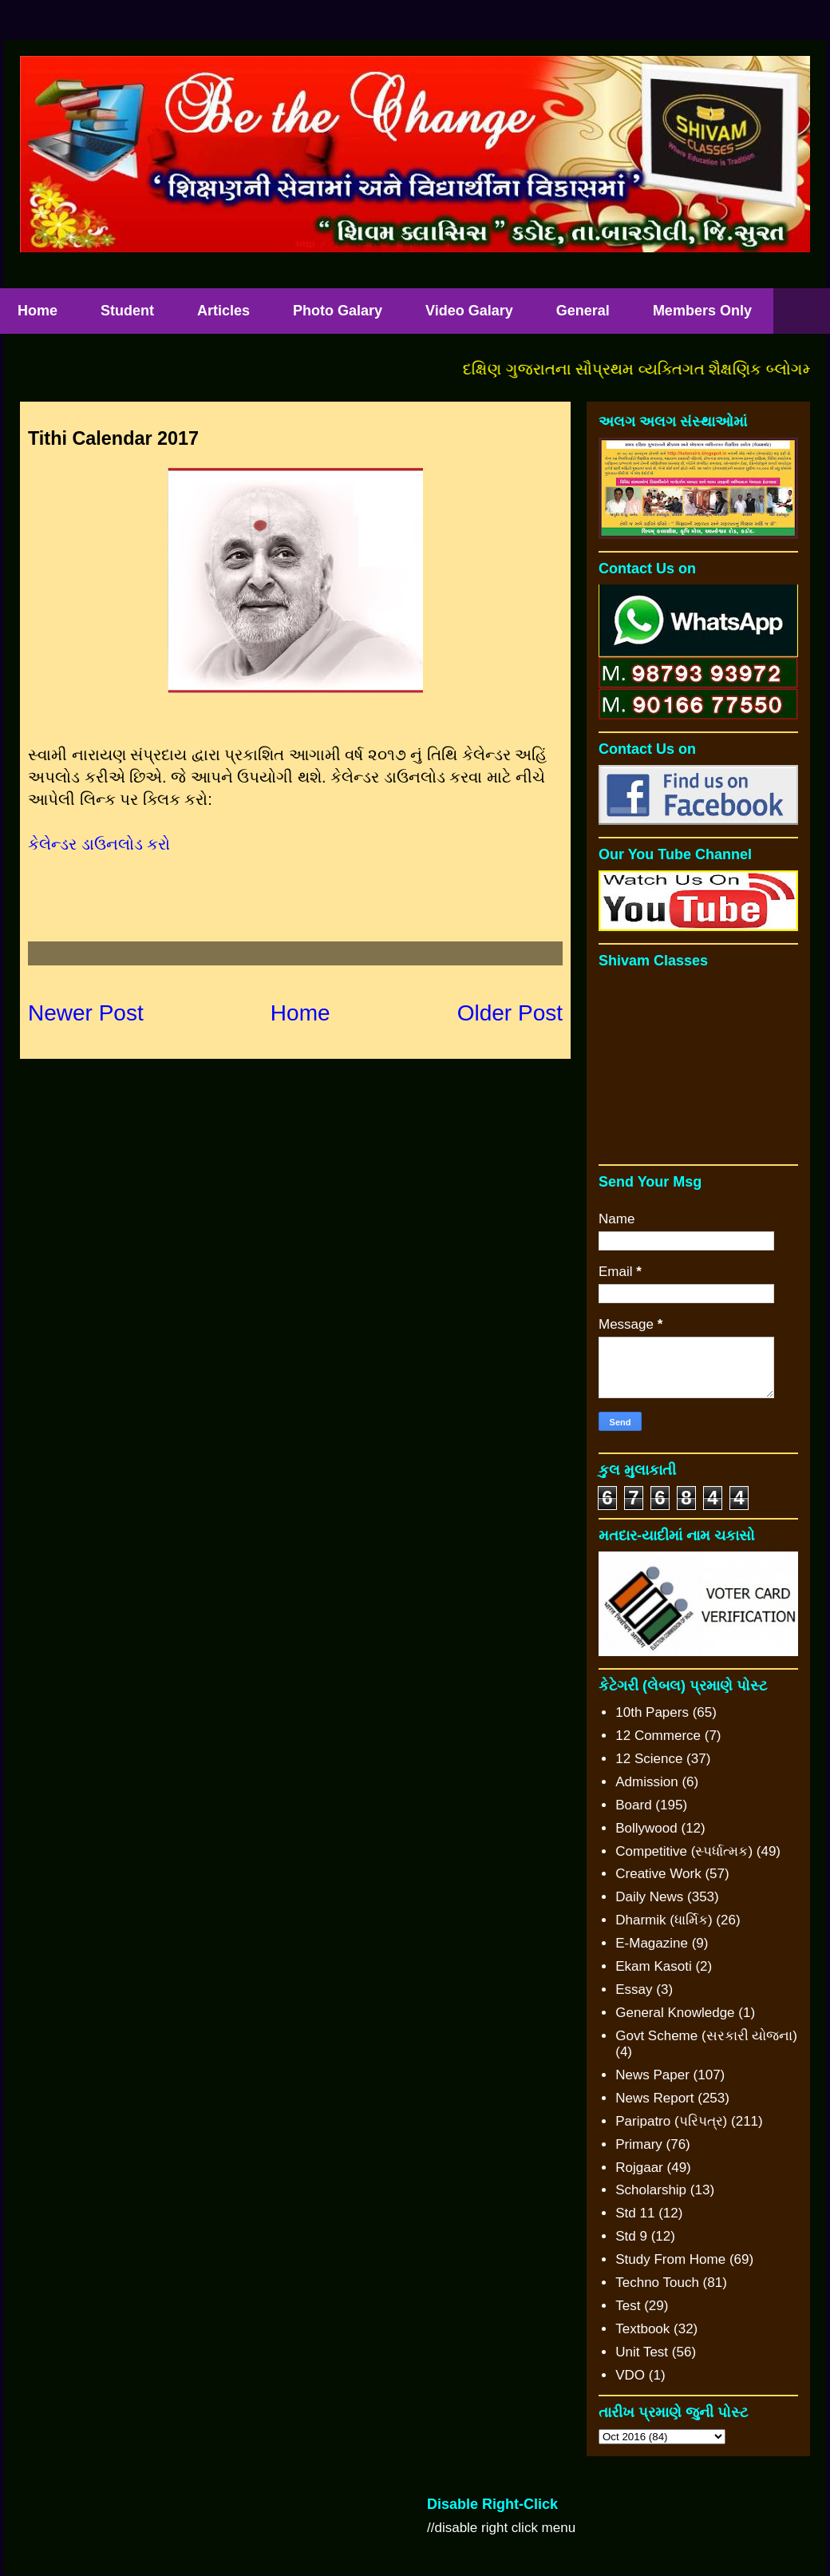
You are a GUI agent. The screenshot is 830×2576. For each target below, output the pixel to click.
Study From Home (670, 2259)
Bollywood (646, 1828)
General (583, 311)
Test (627, 2305)
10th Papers (652, 1712)
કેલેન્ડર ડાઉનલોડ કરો (101, 844)
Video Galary (469, 311)
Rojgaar (639, 2167)
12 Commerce (658, 1735)
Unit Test (641, 2352)
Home (300, 1013)
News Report (654, 2098)
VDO (630, 2375)
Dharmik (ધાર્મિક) (663, 1920)
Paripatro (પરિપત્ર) (671, 2121)
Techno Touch (657, 2282)
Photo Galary (337, 311)
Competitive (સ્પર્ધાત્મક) (684, 1851)
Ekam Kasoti (653, 1966)
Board (633, 1805)
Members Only (702, 311)
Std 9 (631, 2236)
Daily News (649, 1896)
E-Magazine (651, 1943)
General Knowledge (674, 2012)
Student (127, 311)
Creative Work (658, 1873)
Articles (223, 311)
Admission (646, 1781)
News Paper (652, 2075)
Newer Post (86, 1013)
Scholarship (650, 2190)
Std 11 (634, 2213)
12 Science (648, 1758)
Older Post (510, 1013)
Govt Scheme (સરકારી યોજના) (706, 2035)
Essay (633, 1989)
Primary (638, 2144)
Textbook (642, 2328)
